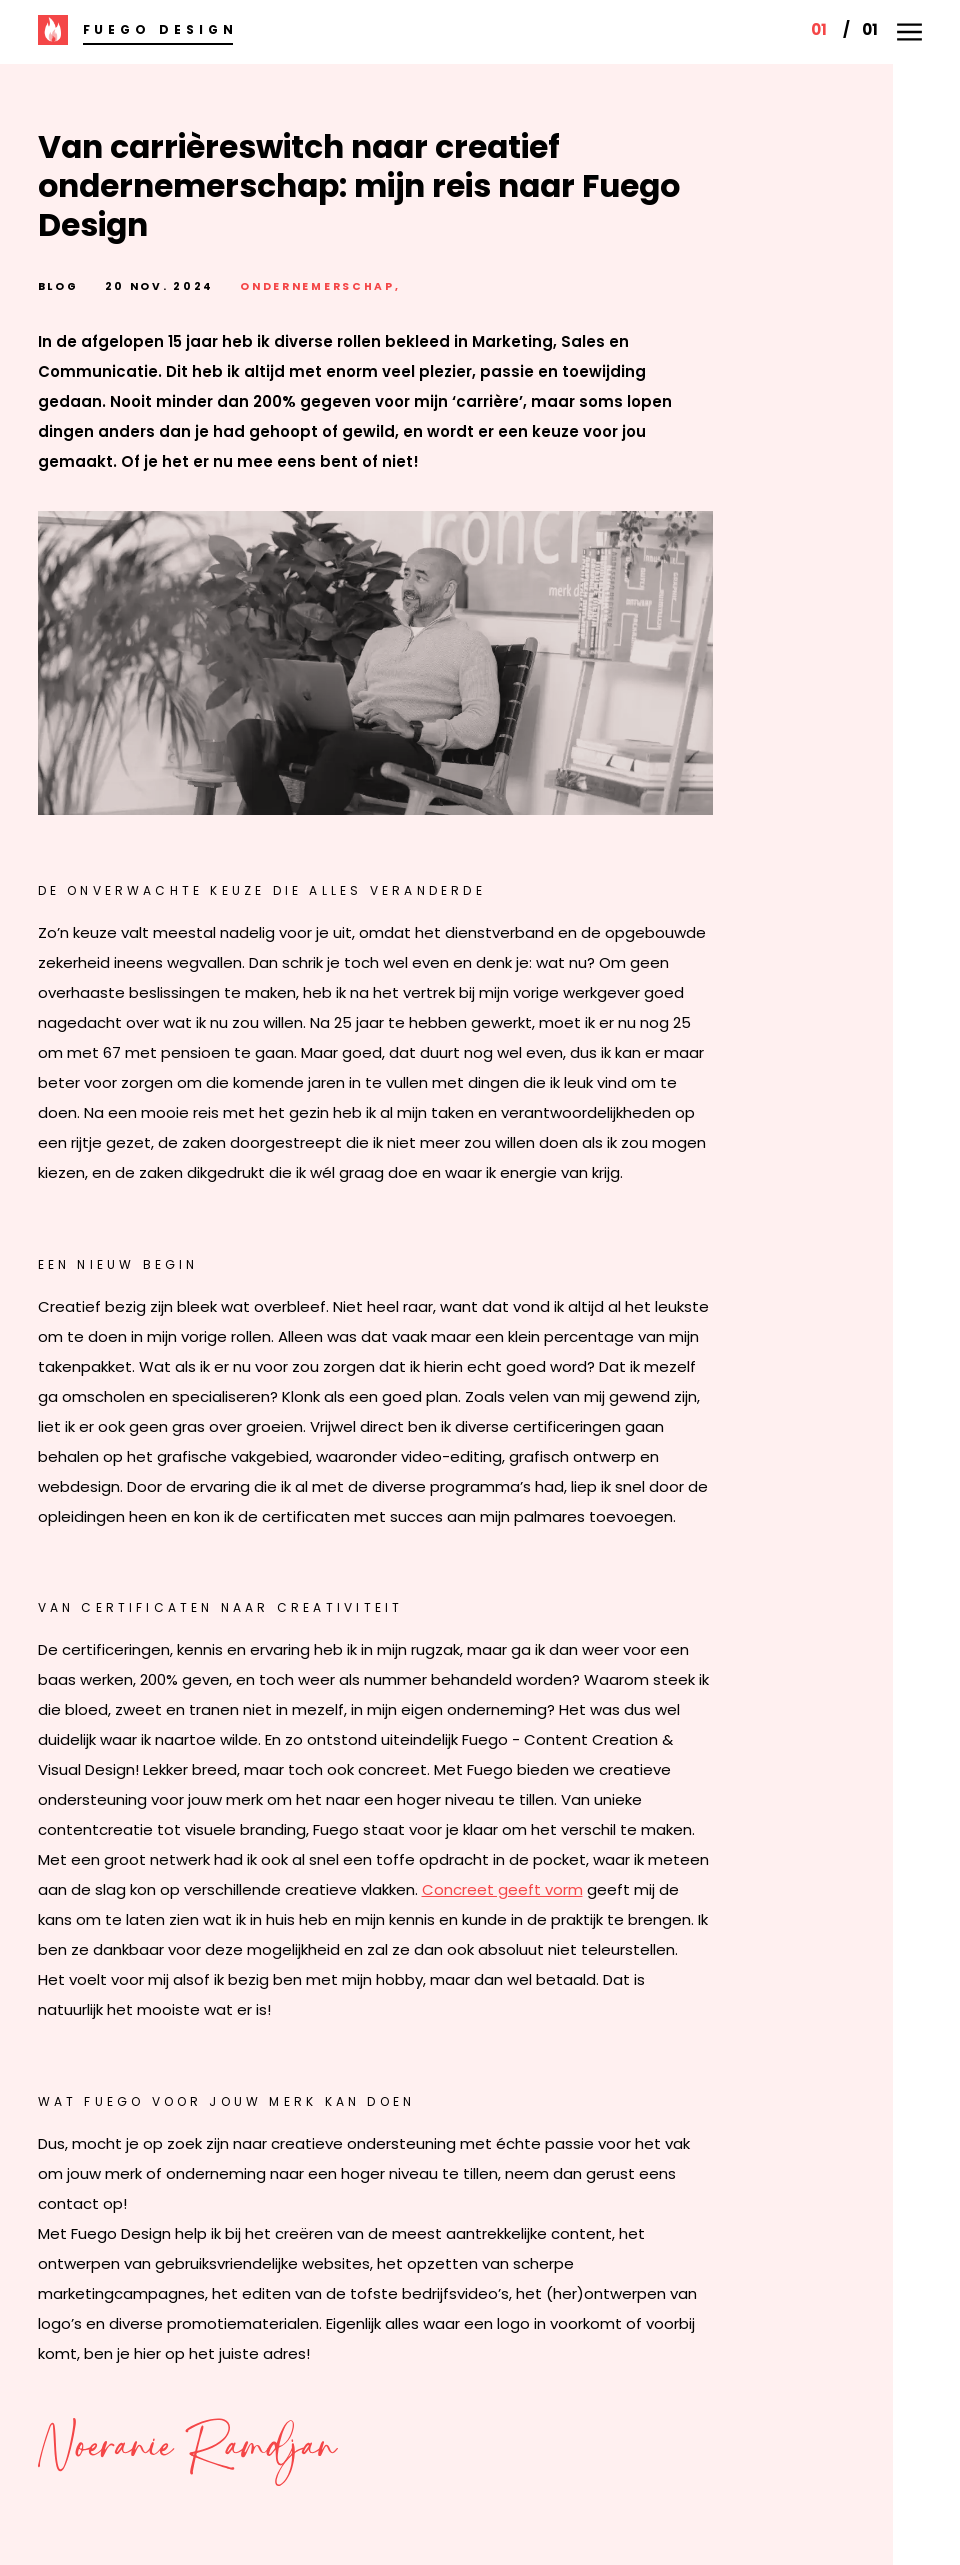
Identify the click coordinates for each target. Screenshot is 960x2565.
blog (58, 286)
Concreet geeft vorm (502, 1889)
